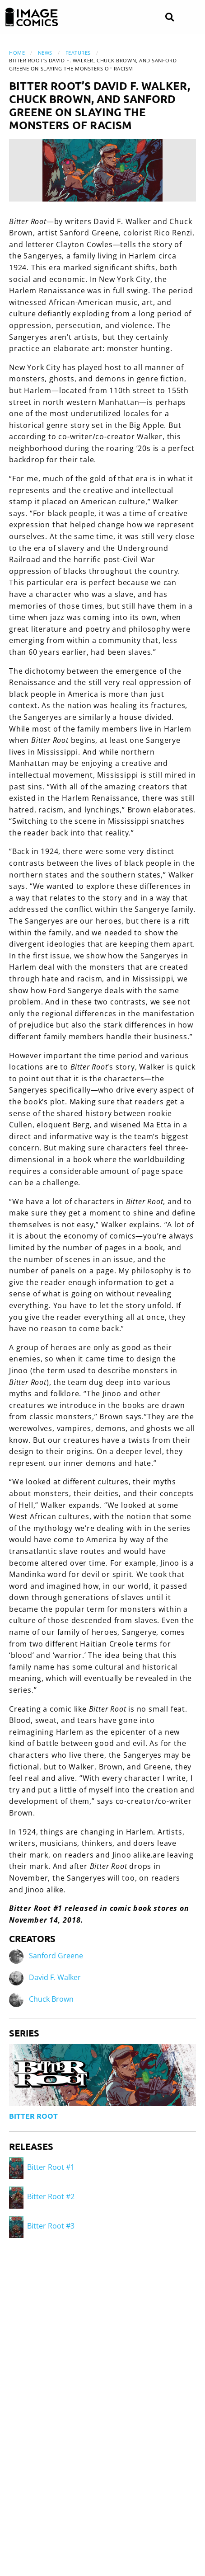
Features (78, 52)
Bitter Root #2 (42, 2196)
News (45, 52)
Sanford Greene (56, 1956)
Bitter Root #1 (42, 2167)
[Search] (169, 17)
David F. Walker (55, 1978)
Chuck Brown (51, 1999)
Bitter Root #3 (42, 2226)
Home (17, 52)
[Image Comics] (32, 17)
